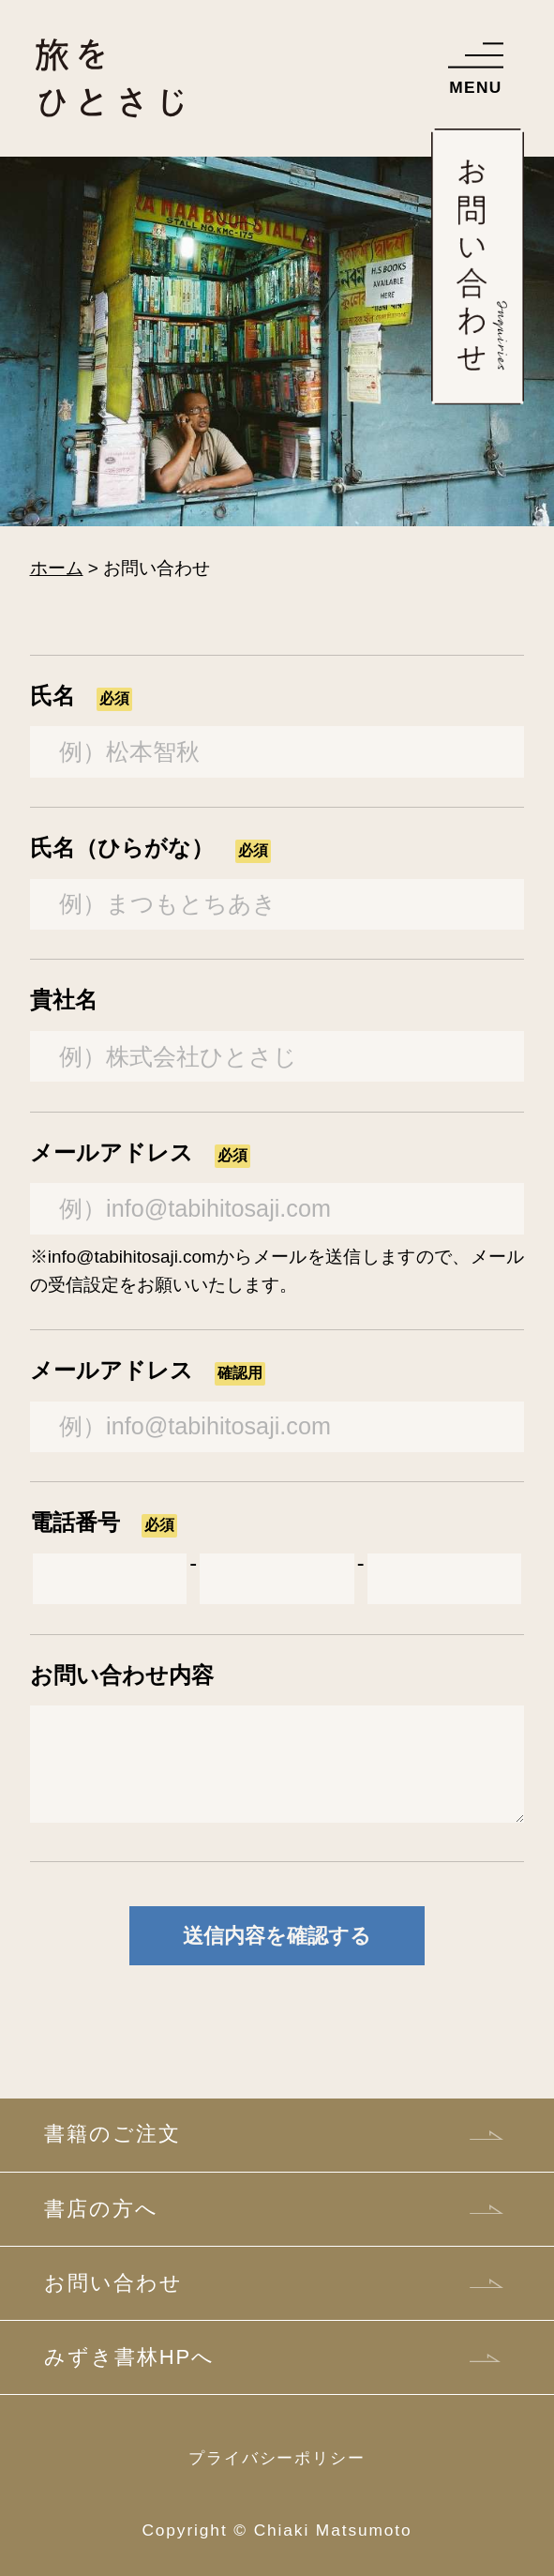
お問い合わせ (113, 2283)
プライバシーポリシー (277, 2457)
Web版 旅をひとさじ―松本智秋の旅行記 (110, 110)
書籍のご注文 (112, 2133)
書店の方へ (100, 2208)
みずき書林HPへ (129, 2357)
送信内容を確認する (277, 1935)
